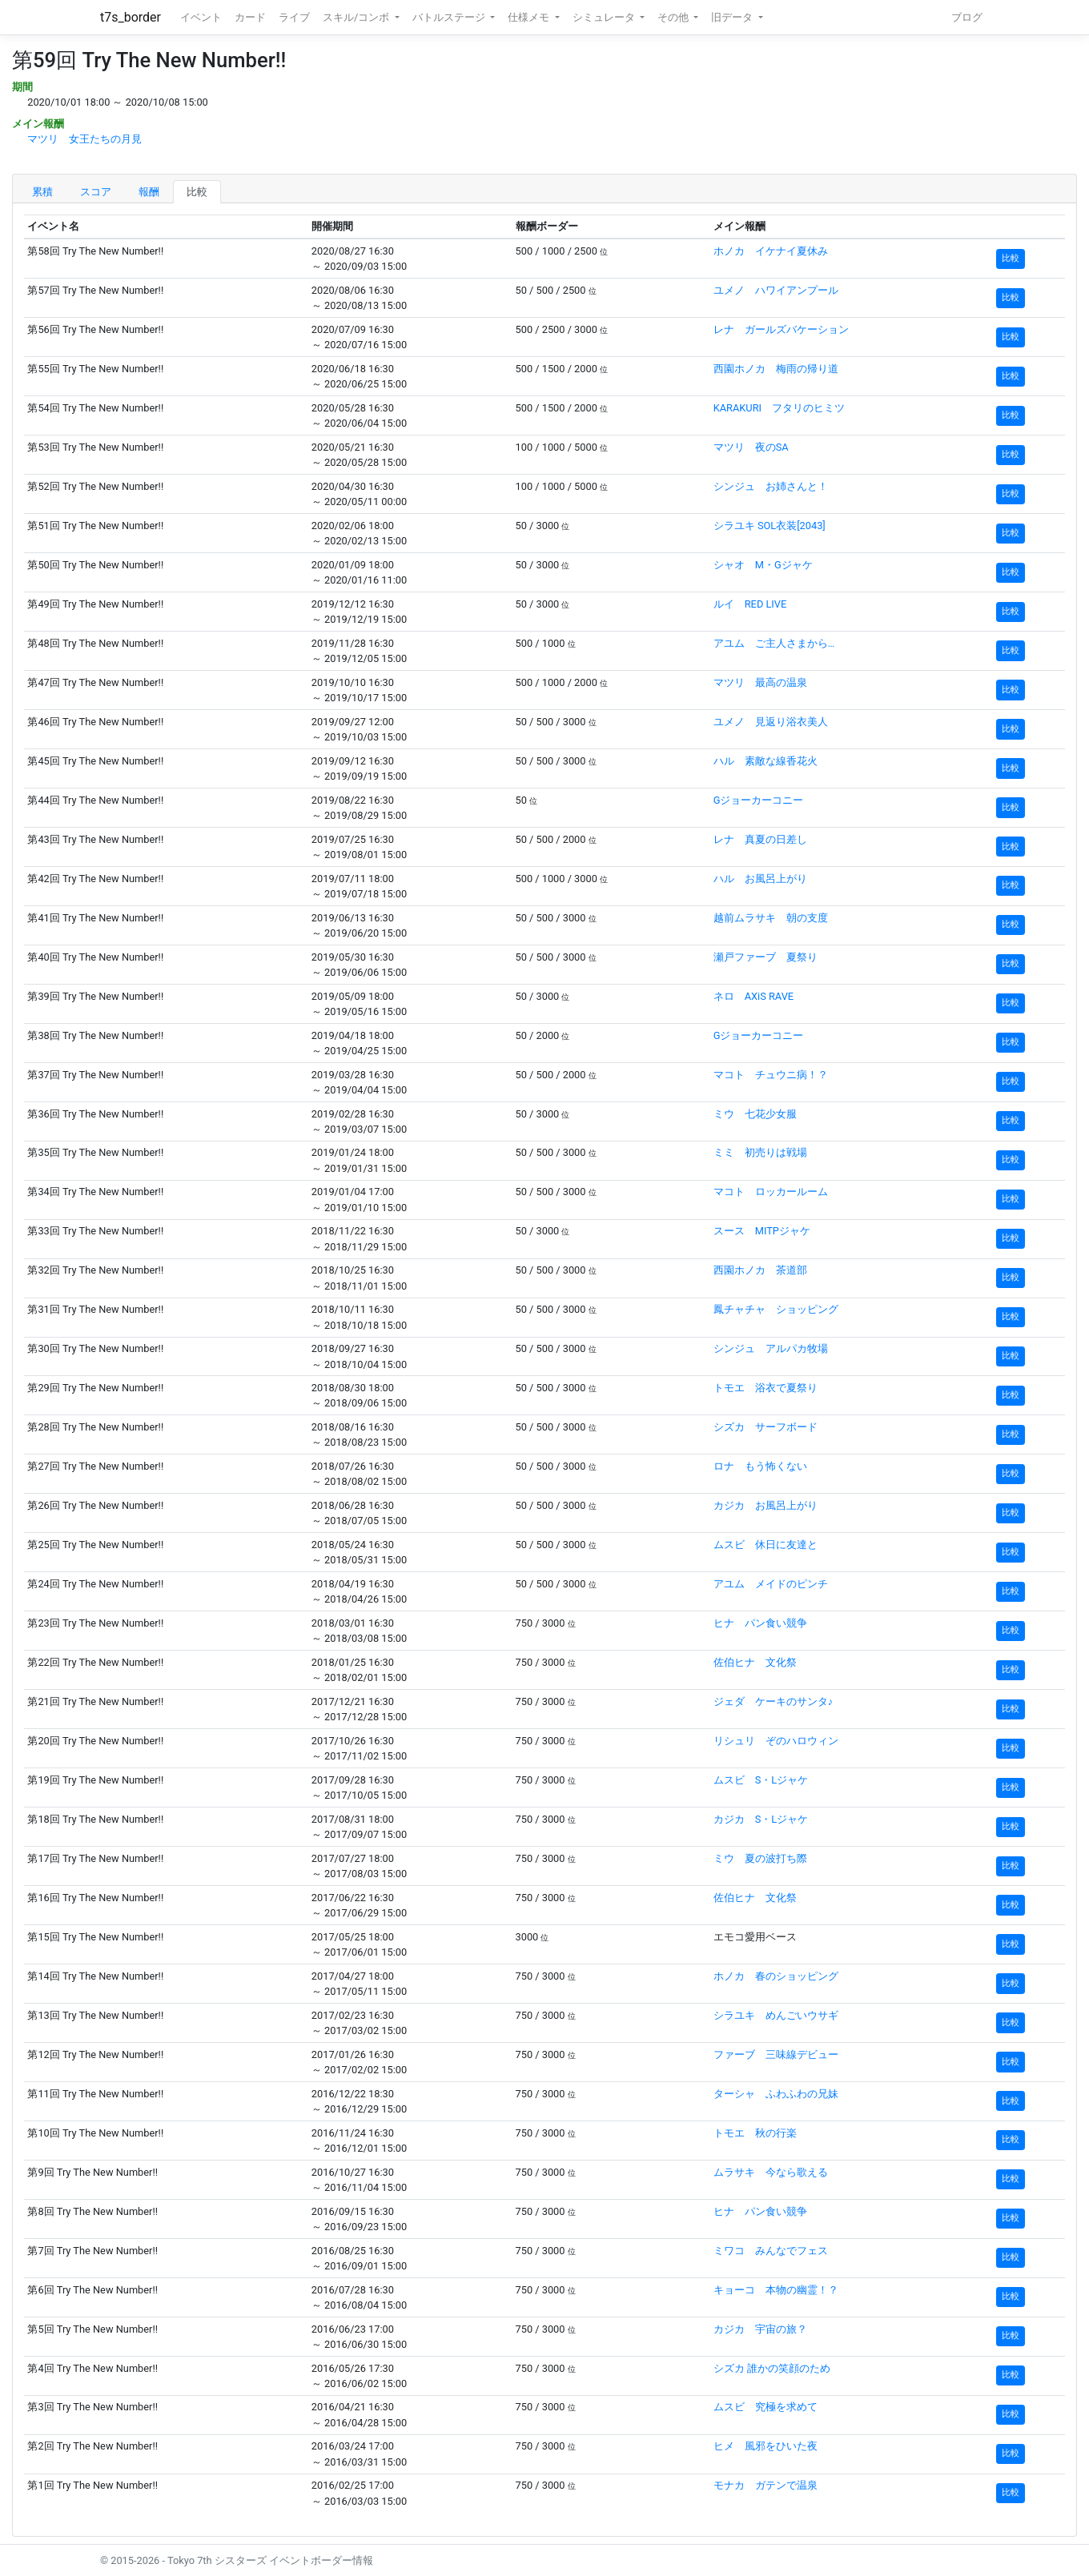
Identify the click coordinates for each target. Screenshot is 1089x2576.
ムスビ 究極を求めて (765, 2407)
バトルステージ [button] (450, 17)
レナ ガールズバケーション (781, 329)
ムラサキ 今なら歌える (770, 2172)
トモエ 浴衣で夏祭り (765, 1388)
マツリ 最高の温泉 (760, 682)
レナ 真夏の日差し (760, 839)
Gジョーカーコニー (758, 800)
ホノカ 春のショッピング (775, 1976)
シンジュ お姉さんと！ (770, 486)
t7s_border (130, 17)
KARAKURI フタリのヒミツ (779, 408)
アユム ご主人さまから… (774, 643)
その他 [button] (674, 17)
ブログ (967, 17)
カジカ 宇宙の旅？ (760, 2329)
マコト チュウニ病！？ (770, 1075)
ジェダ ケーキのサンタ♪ (773, 1701)
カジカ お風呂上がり (765, 1505)
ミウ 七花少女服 (755, 1114)
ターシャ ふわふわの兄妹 (775, 2094)
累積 (42, 192)
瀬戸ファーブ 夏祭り (765, 957)
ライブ (294, 17)
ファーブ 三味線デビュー (775, 2054)
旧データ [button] (733, 17)
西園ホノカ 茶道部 (760, 1270)
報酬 (149, 192)
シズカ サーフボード (765, 1427)
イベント (201, 17)
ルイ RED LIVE (750, 604)
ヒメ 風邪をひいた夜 (765, 2446)
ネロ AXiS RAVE (753, 996)
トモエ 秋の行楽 (755, 2133)
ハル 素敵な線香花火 (765, 761)
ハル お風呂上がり (760, 879)
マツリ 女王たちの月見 (84, 139)
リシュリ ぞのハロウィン (775, 1741)
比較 (197, 192)
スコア (95, 192)
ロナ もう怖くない (760, 1466)
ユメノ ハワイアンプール (775, 290)
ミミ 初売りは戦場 (760, 1152)
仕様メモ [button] (530, 17)
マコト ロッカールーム (770, 1192)
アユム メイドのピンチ (770, 1584)
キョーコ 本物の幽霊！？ (775, 2290)
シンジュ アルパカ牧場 (770, 1348)
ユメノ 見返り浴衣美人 (770, 722)
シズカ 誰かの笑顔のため (771, 2368)
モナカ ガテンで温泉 (765, 2485)
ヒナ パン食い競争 (760, 1623)
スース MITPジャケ (761, 1231)
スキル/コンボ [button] (357, 17)
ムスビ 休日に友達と (765, 1545)
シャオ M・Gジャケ (763, 565)
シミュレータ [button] (605, 17)
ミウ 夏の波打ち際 (760, 1858)
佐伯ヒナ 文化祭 (755, 1662)
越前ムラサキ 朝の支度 (770, 918)
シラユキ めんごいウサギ (775, 2015)
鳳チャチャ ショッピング (775, 1309)
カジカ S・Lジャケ (761, 1819)
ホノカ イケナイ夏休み (770, 251)
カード (250, 17)
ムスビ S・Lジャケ (761, 1780)
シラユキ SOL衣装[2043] (769, 526)
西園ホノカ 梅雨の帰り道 (775, 369)
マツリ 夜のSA (751, 447)
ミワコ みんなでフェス (770, 2251)
